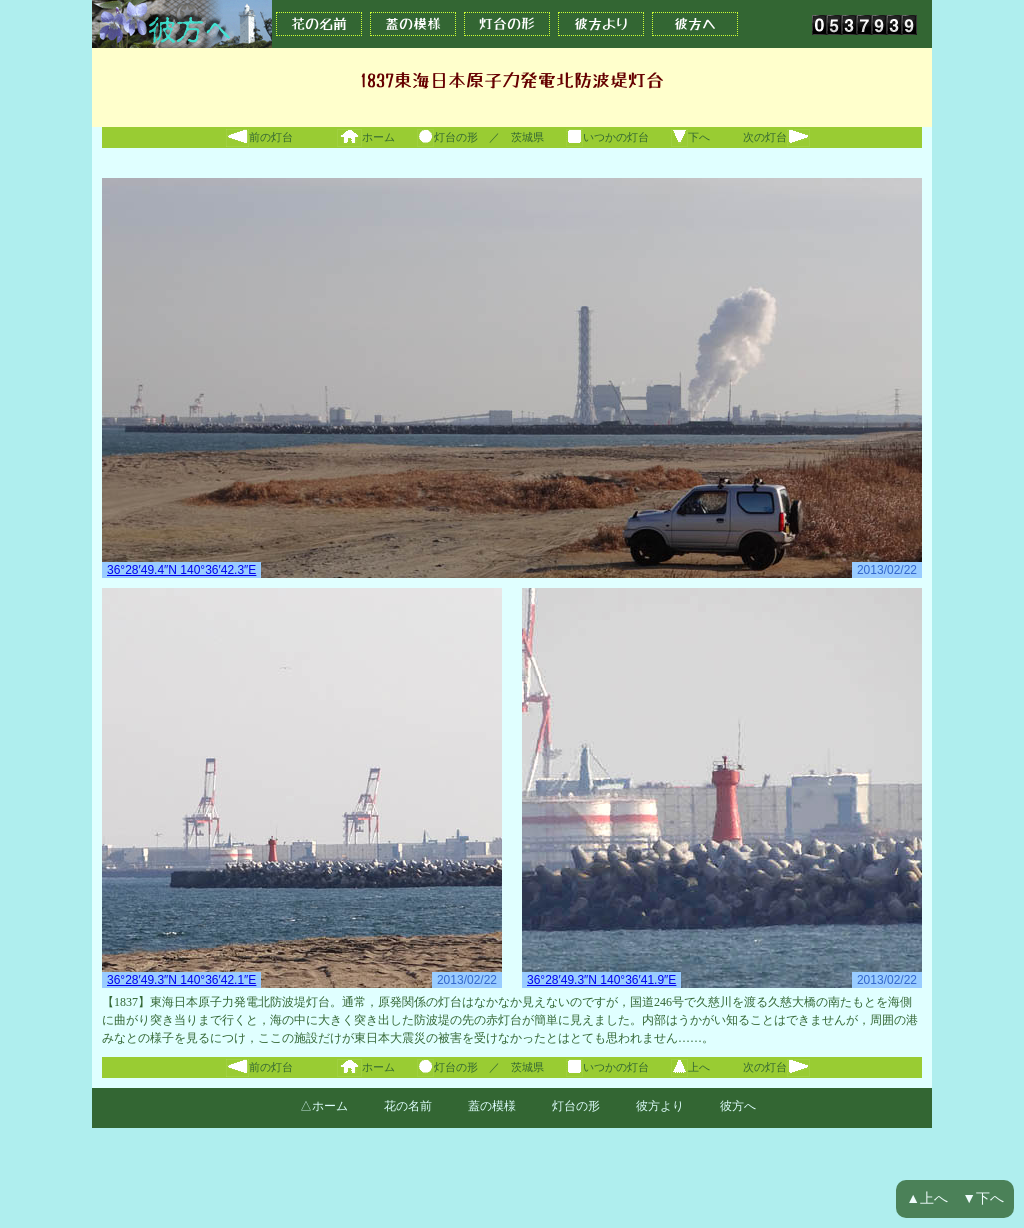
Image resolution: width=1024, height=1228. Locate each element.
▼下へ (983, 1198)
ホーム (366, 137)
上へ (690, 1067)
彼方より (601, 24)
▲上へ (927, 1198)
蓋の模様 (413, 24)
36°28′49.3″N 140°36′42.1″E (181, 980)
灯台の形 (507, 24)
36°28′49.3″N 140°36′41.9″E (601, 980)
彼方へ (695, 24)
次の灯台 (776, 137)
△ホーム (324, 1106)
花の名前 (319, 24)
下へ (690, 137)
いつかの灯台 (607, 137)
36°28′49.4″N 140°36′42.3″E (181, 570)
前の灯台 (259, 137)
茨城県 (527, 137)
